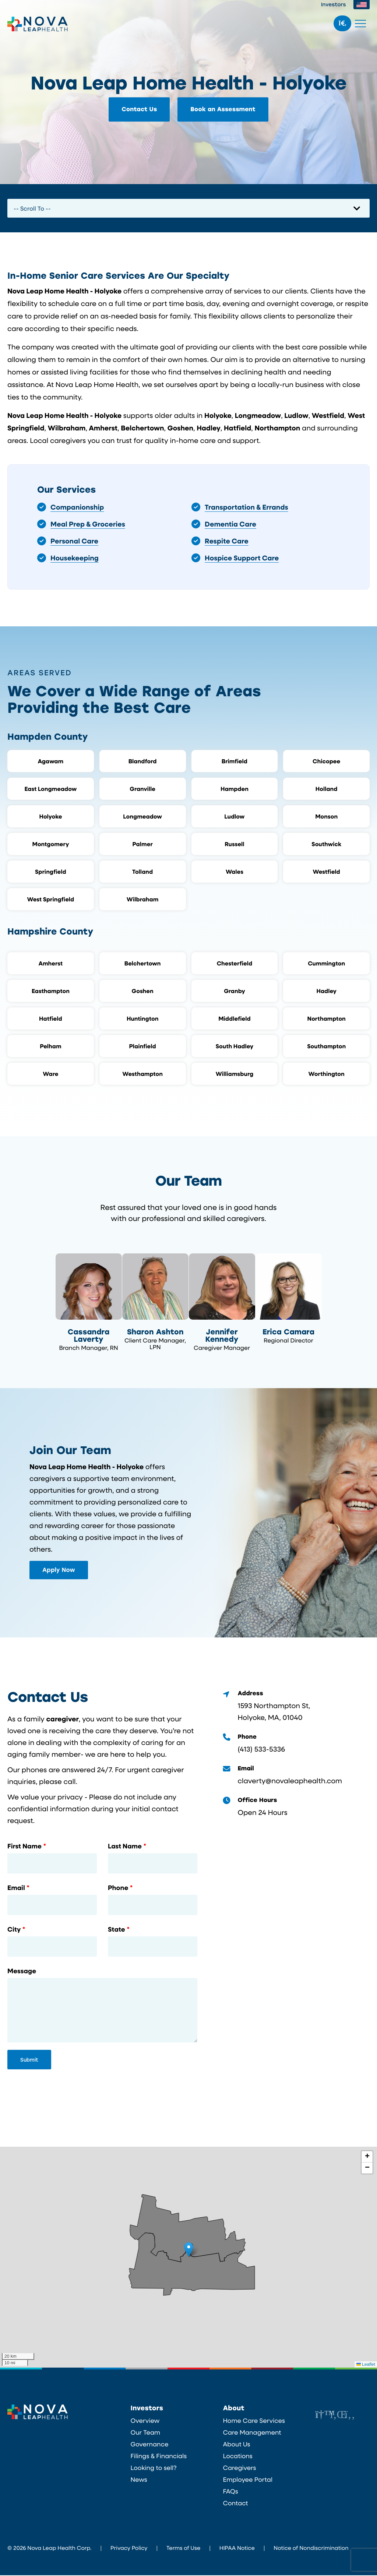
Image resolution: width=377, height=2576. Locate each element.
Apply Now (58, 1570)
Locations (237, 2457)
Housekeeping (74, 558)
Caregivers (239, 2468)
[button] (188, 2250)
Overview (145, 2421)
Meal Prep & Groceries (87, 524)
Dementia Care (230, 524)
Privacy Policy (128, 2548)
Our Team (146, 2433)
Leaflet (365, 2365)
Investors (333, 4)
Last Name (125, 1847)
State (116, 1930)
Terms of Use (183, 2548)
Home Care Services (254, 2421)
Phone (118, 1888)
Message (21, 1971)
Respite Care (227, 541)
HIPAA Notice (237, 2548)
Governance (150, 2445)
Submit (29, 2060)
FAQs (230, 2492)
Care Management (252, 2433)
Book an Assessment (223, 109)
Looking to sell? (154, 2468)
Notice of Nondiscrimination (311, 2548)
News (139, 2480)
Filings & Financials (159, 2457)
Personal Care (74, 541)
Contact (235, 2504)
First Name (24, 1847)
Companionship (77, 507)
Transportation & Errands (246, 507)
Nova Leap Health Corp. (37, 24)
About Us (236, 2445)
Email (16, 1888)
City (14, 1930)
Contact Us (139, 109)
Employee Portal (247, 2480)
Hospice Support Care (242, 558)
